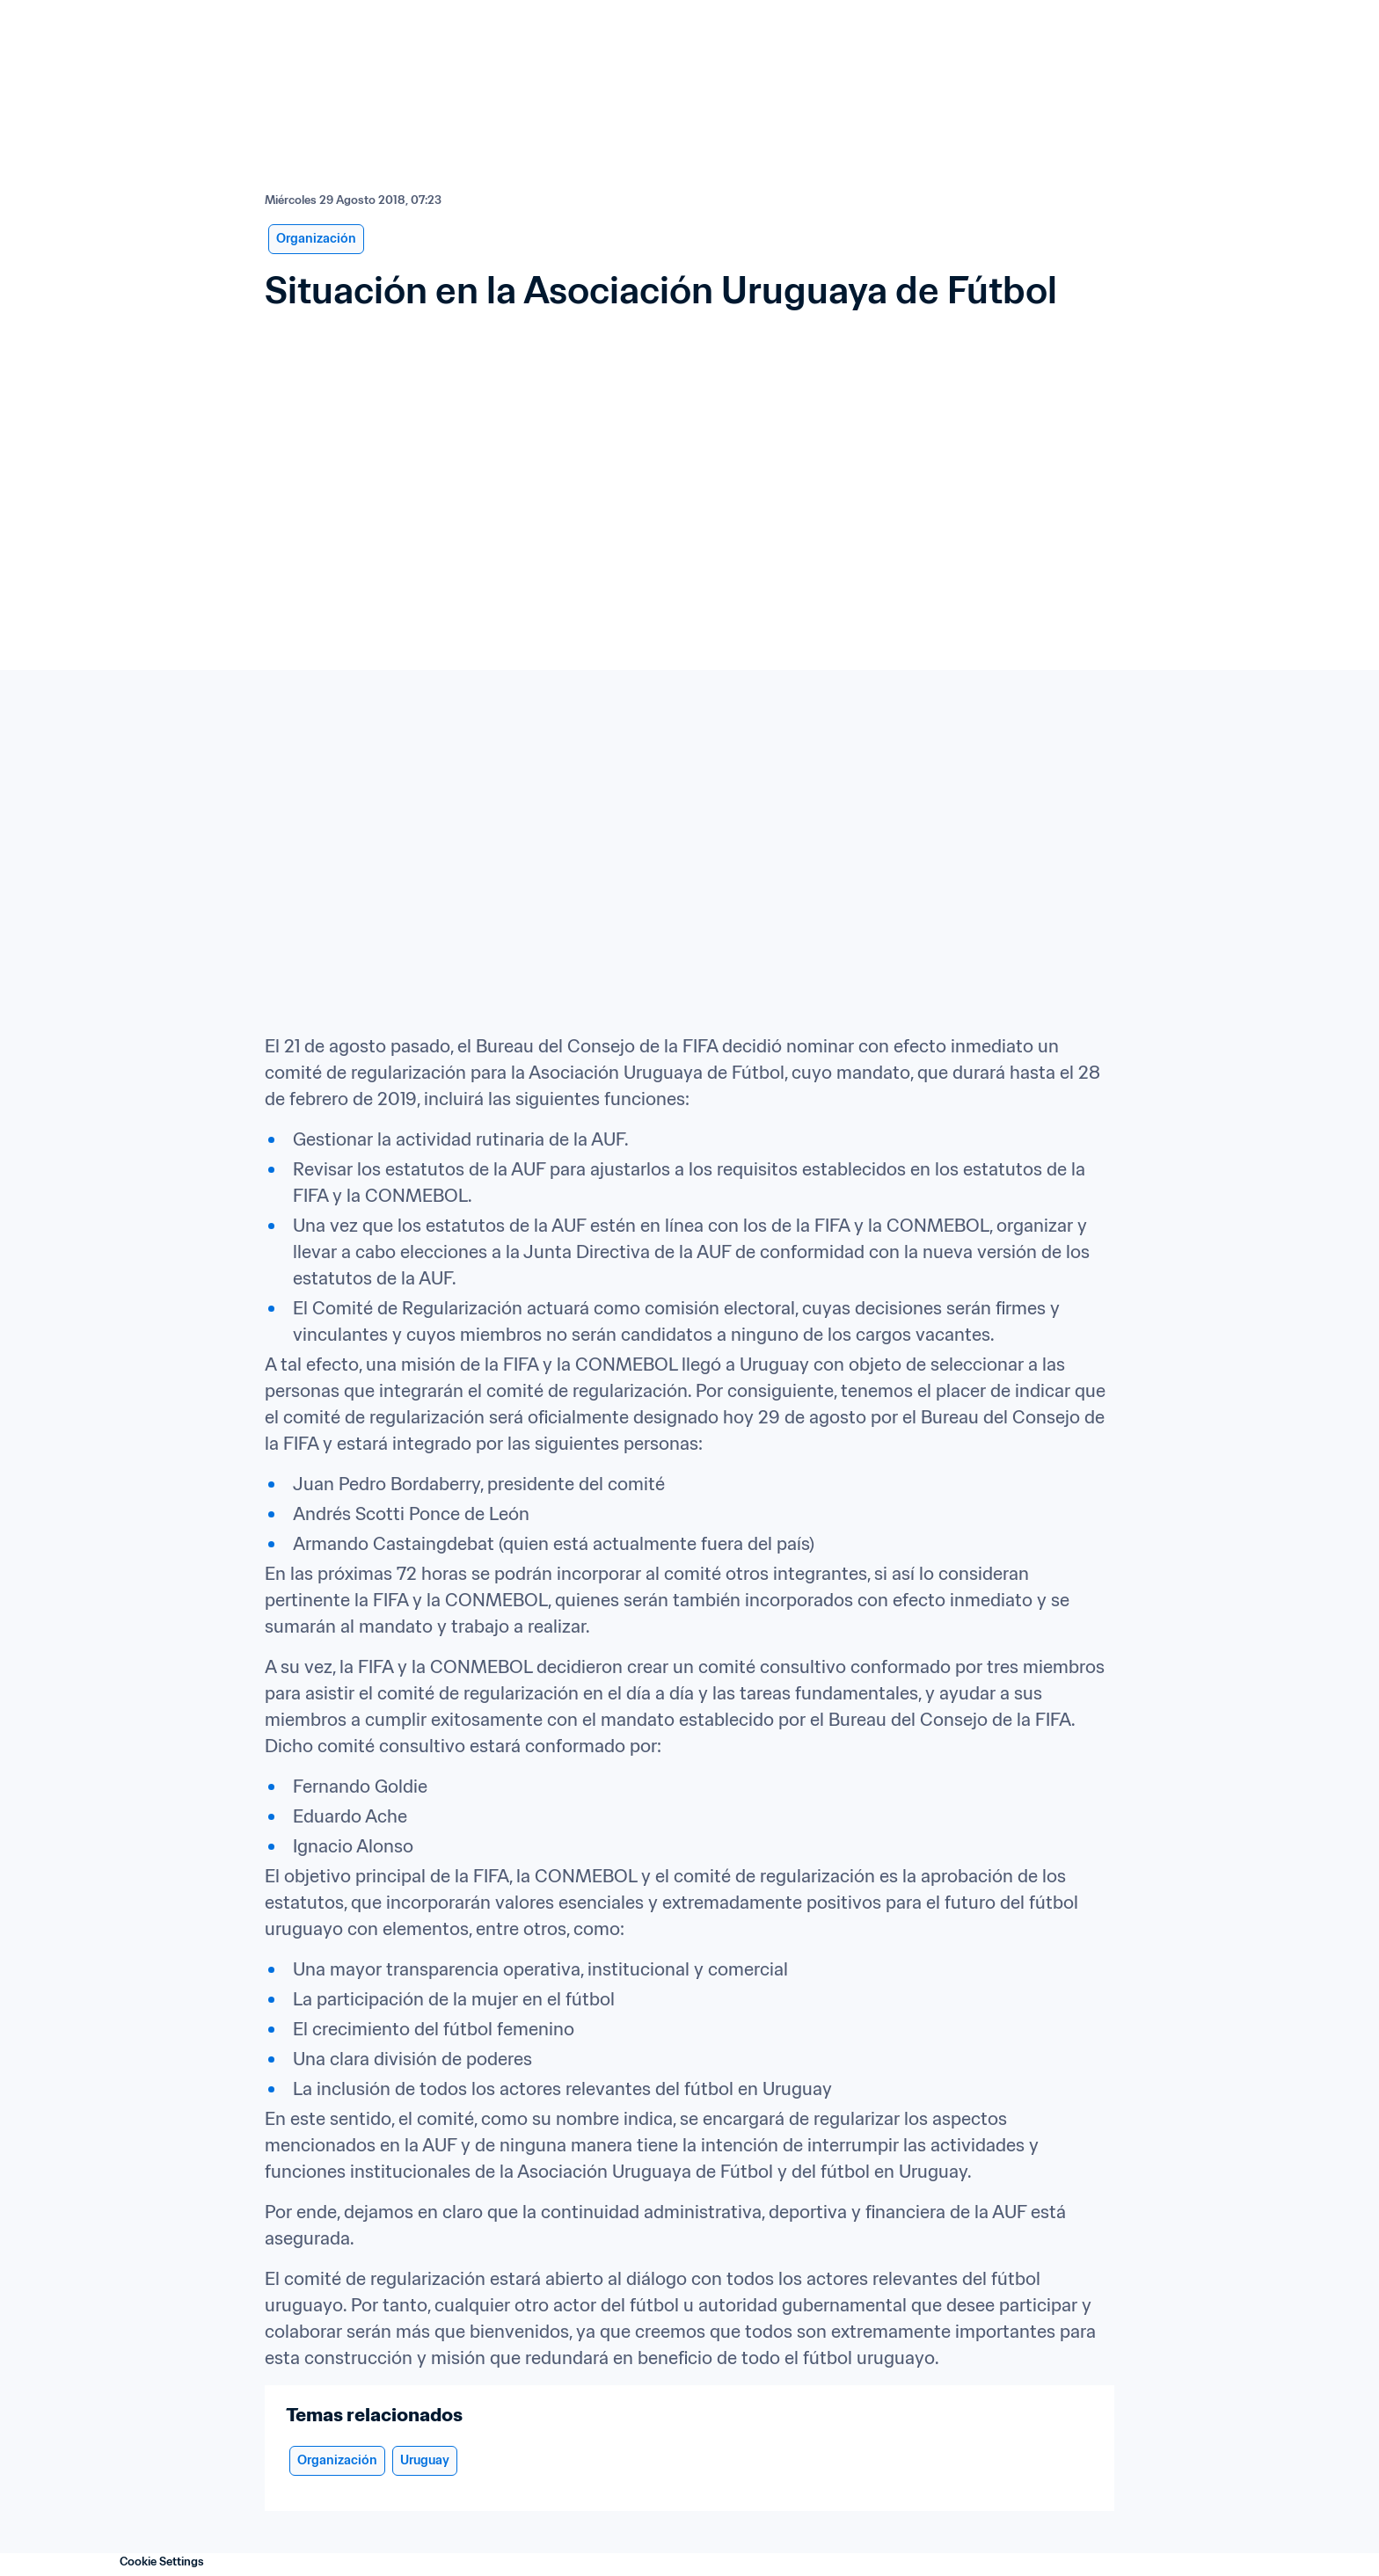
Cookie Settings (162, 2561)
